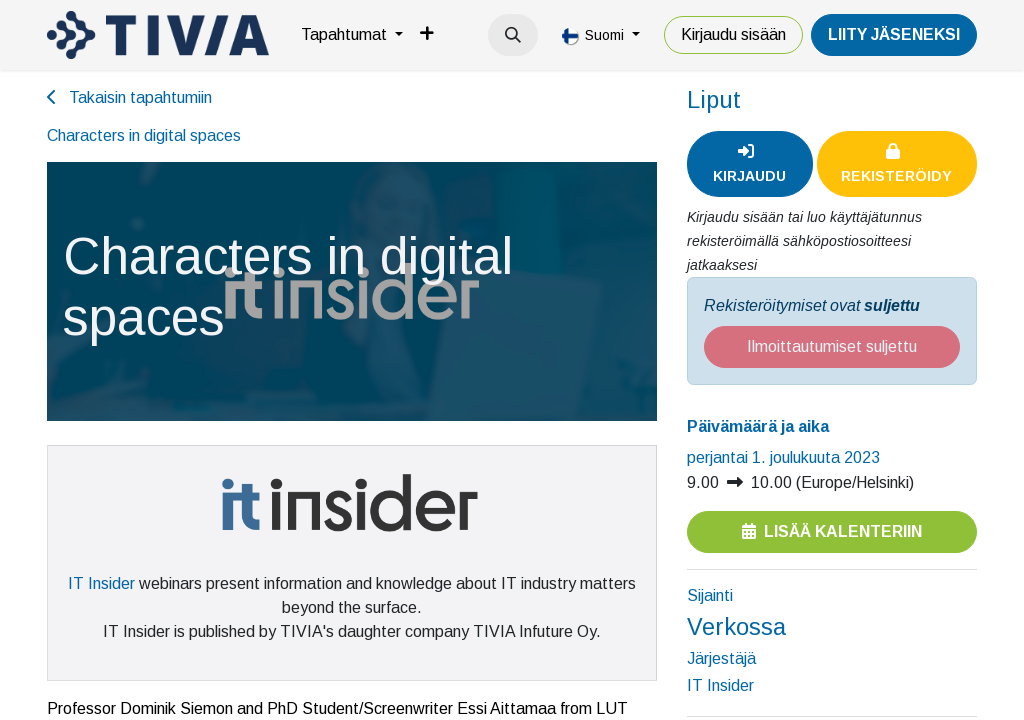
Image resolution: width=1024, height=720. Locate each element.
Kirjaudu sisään (733, 34)
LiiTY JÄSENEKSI (894, 34)
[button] (513, 35)
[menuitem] (352, 35)
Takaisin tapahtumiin (129, 97)
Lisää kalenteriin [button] (832, 531)
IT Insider (101, 583)
